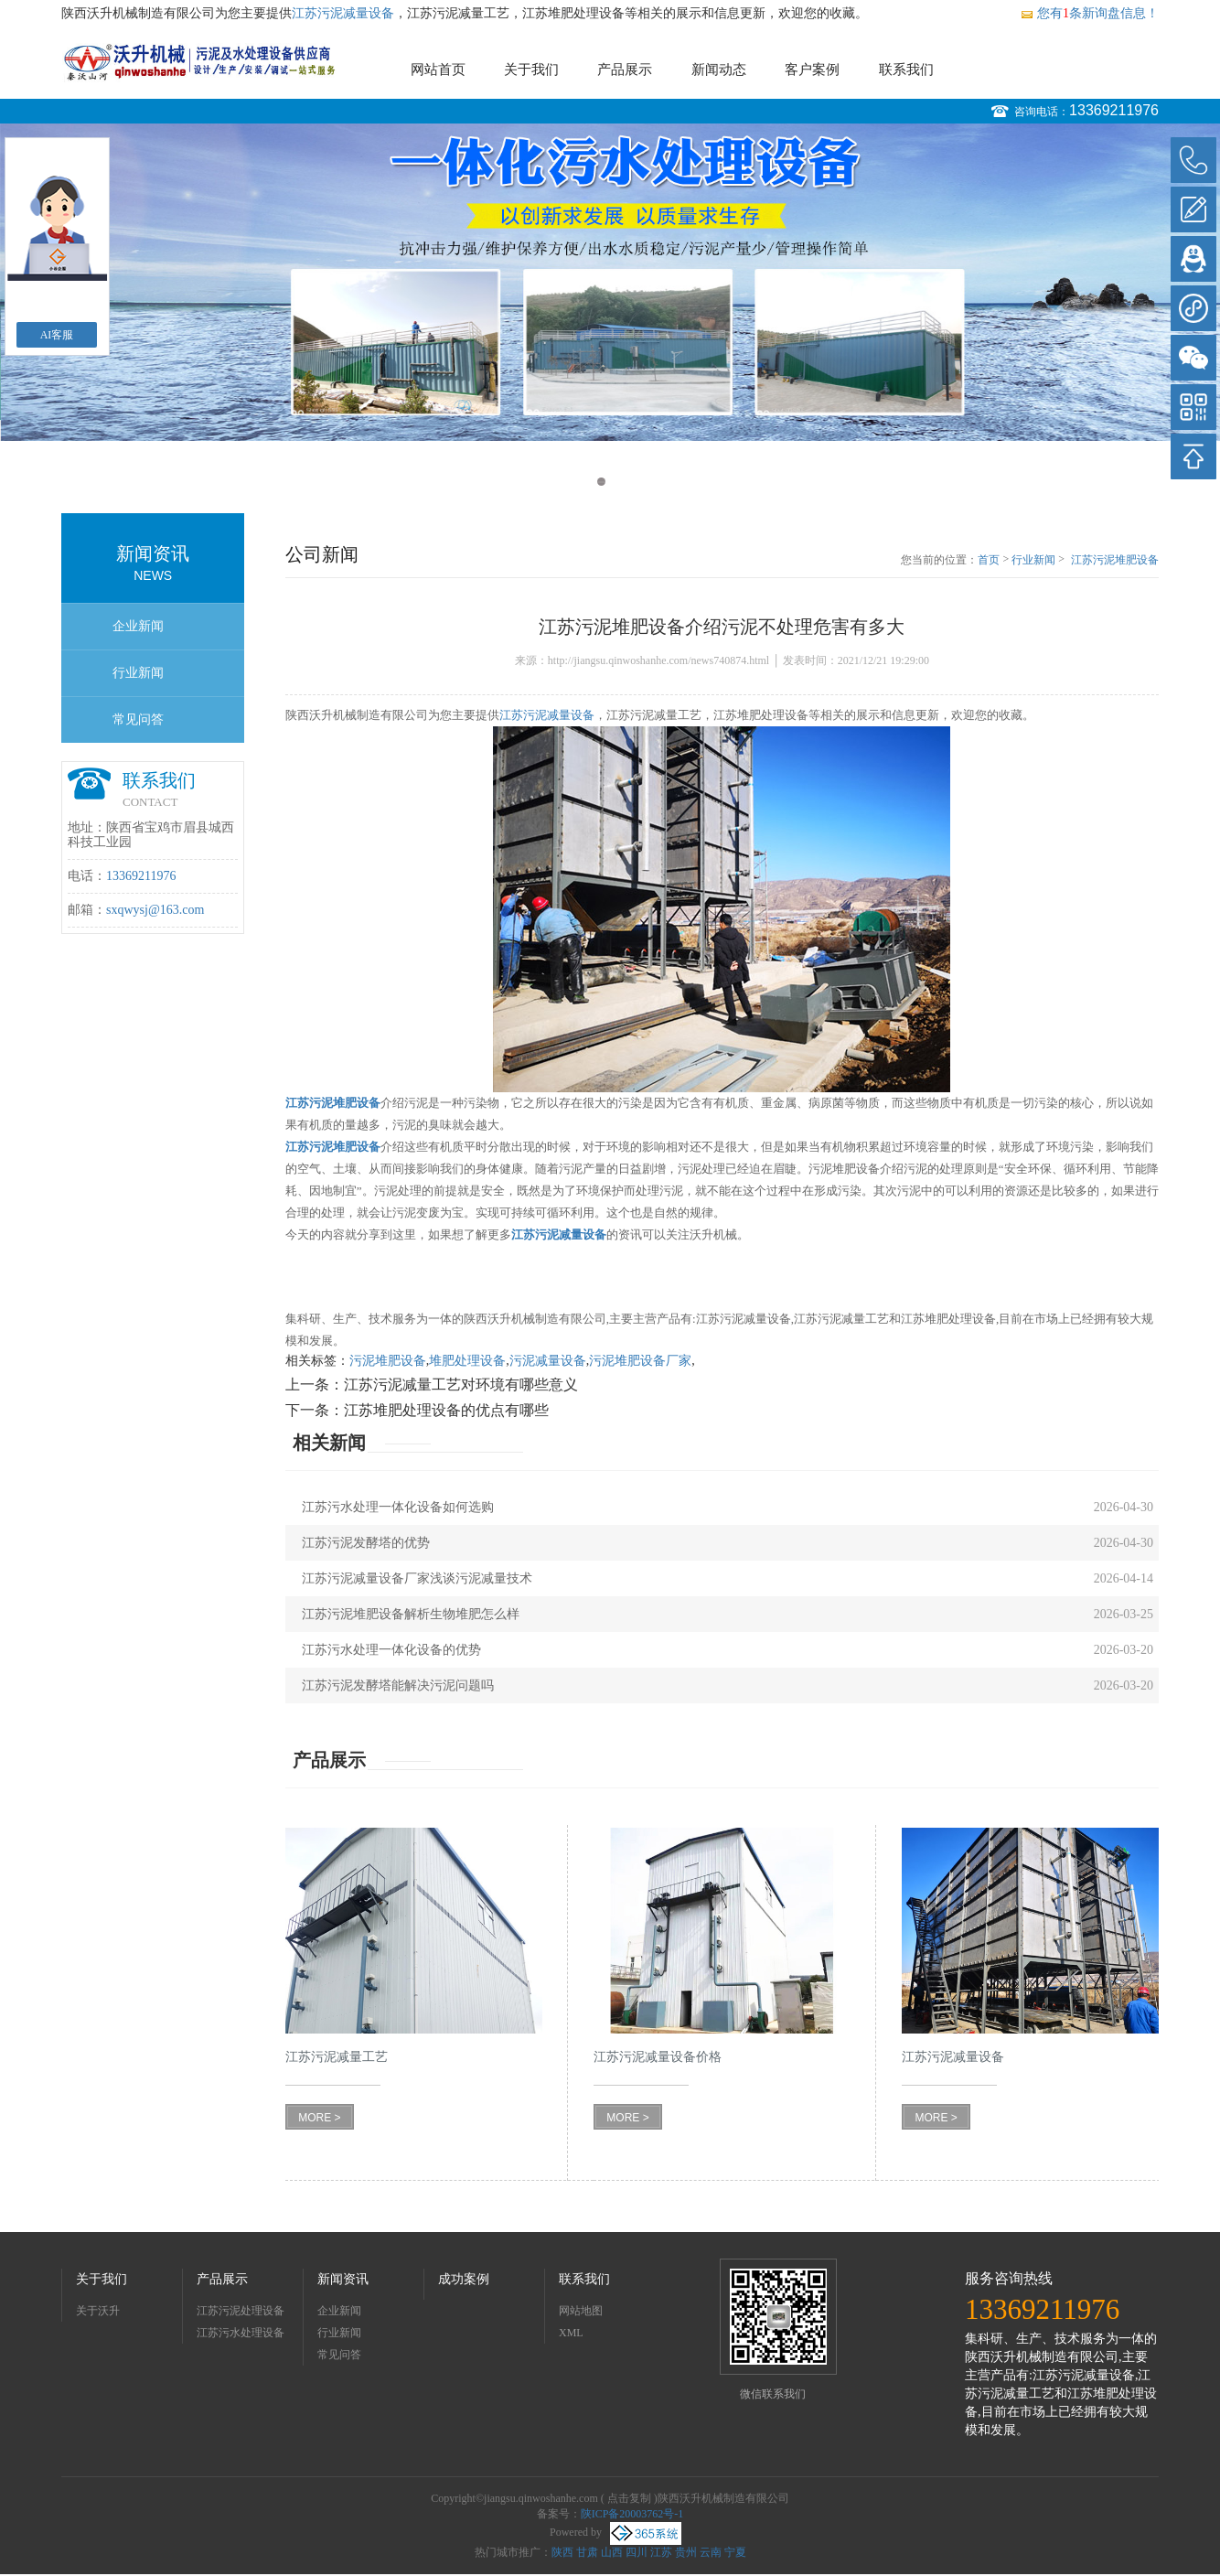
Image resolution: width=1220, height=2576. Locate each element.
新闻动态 (718, 69)
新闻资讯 (343, 2279)
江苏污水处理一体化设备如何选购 (398, 1507)
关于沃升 (98, 2310)
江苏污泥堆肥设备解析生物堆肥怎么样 (410, 1614)
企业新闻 (138, 626)
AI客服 (57, 334)
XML (571, 2332)
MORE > (319, 2117)
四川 (636, 2552)
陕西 (562, 2552)
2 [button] (619, 482)
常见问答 (138, 719)
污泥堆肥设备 (387, 1361)
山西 (612, 2552)
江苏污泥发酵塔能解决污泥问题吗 (398, 1685)
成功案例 (463, 2279)
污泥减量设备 (547, 1361)
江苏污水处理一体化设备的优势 (391, 1650)
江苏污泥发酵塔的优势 (366, 1543)
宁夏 (735, 2552)
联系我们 (906, 69)
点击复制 (629, 2498)
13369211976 (1114, 110)
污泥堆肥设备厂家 (640, 1361)
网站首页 (438, 69)
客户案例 (812, 69)
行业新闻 (138, 673)
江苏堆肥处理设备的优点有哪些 (446, 1410)
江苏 (661, 2552)
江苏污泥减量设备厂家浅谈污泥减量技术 (417, 1578)
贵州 (686, 2552)
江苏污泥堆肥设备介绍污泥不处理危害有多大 (1115, 560)
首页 (989, 559)
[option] (610, 282)
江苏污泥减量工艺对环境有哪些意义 (461, 1384)
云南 (711, 2552)
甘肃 (587, 2552)
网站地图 (581, 2310)
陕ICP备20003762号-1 (632, 2513)
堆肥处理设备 (467, 1361)
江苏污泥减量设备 (343, 13)
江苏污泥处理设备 (240, 2310)
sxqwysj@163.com (155, 910)
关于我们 (531, 69)
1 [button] (601, 482)
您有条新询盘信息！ (1089, 13)
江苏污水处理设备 (240, 2332)
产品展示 (624, 69)
